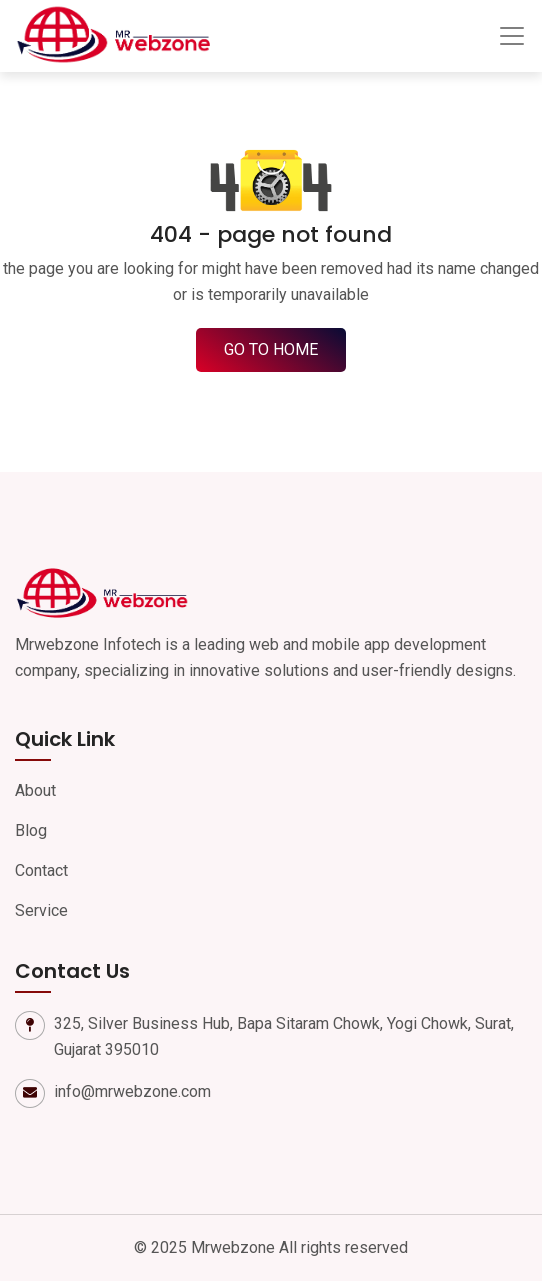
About (35, 790)
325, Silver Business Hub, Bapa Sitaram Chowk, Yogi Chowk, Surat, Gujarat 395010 (284, 1036)
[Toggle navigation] (512, 36)
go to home (271, 349)
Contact (41, 870)
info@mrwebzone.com (132, 1091)
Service (41, 910)
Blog (31, 830)
